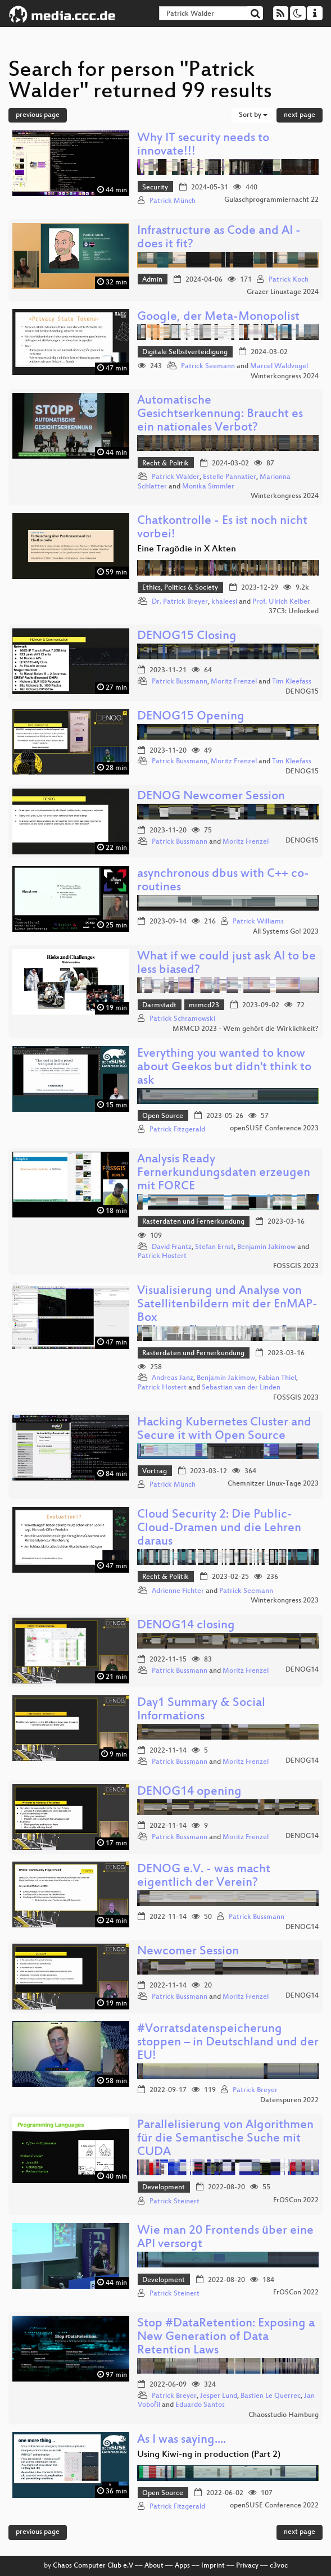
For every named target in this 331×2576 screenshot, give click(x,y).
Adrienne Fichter (178, 1591)
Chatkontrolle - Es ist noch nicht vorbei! (222, 528)
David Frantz (172, 1247)
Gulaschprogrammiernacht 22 (271, 200)
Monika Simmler (208, 487)
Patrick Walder (175, 477)
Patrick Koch (289, 280)
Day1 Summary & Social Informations (201, 1710)
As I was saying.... (181, 2440)
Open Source (162, 1116)
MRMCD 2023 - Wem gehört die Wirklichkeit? (246, 1029)
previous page (38, 115)
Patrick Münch (172, 201)
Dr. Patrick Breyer (180, 602)
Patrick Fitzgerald (177, 1130)
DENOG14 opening (189, 1792)
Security (155, 188)
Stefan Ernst (214, 1247)
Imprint (213, 2566)
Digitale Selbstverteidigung (185, 352)
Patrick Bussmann (179, 682)
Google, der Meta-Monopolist (218, 317)
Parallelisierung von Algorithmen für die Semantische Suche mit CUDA (225, 2139)
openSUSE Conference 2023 (274, 1129)
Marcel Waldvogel (279, 366)
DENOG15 (302, 692)
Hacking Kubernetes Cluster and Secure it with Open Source (224, 1429)
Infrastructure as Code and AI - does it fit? (219, 238)
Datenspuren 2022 (289, 2100)
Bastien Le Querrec (271, 2396)
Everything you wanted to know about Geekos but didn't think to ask (224, 1067)
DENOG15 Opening (190, 717)
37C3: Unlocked (294, 611)
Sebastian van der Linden (241, 1388)
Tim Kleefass (291, 682)
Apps (182, 2566)
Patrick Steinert (174, 2202)
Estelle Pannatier (229, 477)
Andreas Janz (172, 1378)
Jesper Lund (218, 2396)
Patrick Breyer (255, 2090)
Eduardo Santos (200, 2405)
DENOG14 (302, 1670)
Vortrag (154, 1471)
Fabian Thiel (277, 1378)
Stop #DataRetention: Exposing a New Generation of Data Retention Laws (226, 2337)
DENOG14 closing (186, 1626)
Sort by (253, 115)
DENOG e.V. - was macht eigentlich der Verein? (203, 1876)
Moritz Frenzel (234, 682)
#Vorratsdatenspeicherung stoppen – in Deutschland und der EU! (228, 2042)
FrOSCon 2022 (296, 2200)
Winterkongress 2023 (285, 1601)
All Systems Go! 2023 (286, 932)
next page (299, 115)
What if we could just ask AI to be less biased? (226, 963)
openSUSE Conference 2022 (274, 2506)
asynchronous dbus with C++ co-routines (223, 881)
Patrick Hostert (162, 1256)
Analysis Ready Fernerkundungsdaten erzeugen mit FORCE (223, 1173)
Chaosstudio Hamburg (283, 2415)
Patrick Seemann (208, 366)
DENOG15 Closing (187, 637)
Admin (152, 280)
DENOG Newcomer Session (211, 797)
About (154, 2566)
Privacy (247, 2566)
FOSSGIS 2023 (296, 1266)
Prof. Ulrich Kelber (281, 602)
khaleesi (224, 602)
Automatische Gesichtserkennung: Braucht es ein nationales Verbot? (220, 414)
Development (163, 2188)
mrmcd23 (204, 1005)
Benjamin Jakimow (266, 1247)
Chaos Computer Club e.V (93, 2566)
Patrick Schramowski (182, 1019)
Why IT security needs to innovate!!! (203, 145)
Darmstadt (159, 1005)
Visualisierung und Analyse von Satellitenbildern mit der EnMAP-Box (227, 1304)
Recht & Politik (165, 464)
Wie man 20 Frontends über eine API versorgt (225, 2238)
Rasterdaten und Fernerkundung (193, 1222)
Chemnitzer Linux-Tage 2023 (273, 1484)
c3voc (279, 2566)
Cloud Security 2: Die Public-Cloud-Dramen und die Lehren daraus (219, 1528)
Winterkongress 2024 (285, 377)
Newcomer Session (188, 1952)
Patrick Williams (258, 922)
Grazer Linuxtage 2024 (283, 292)
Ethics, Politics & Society (180, 588)
